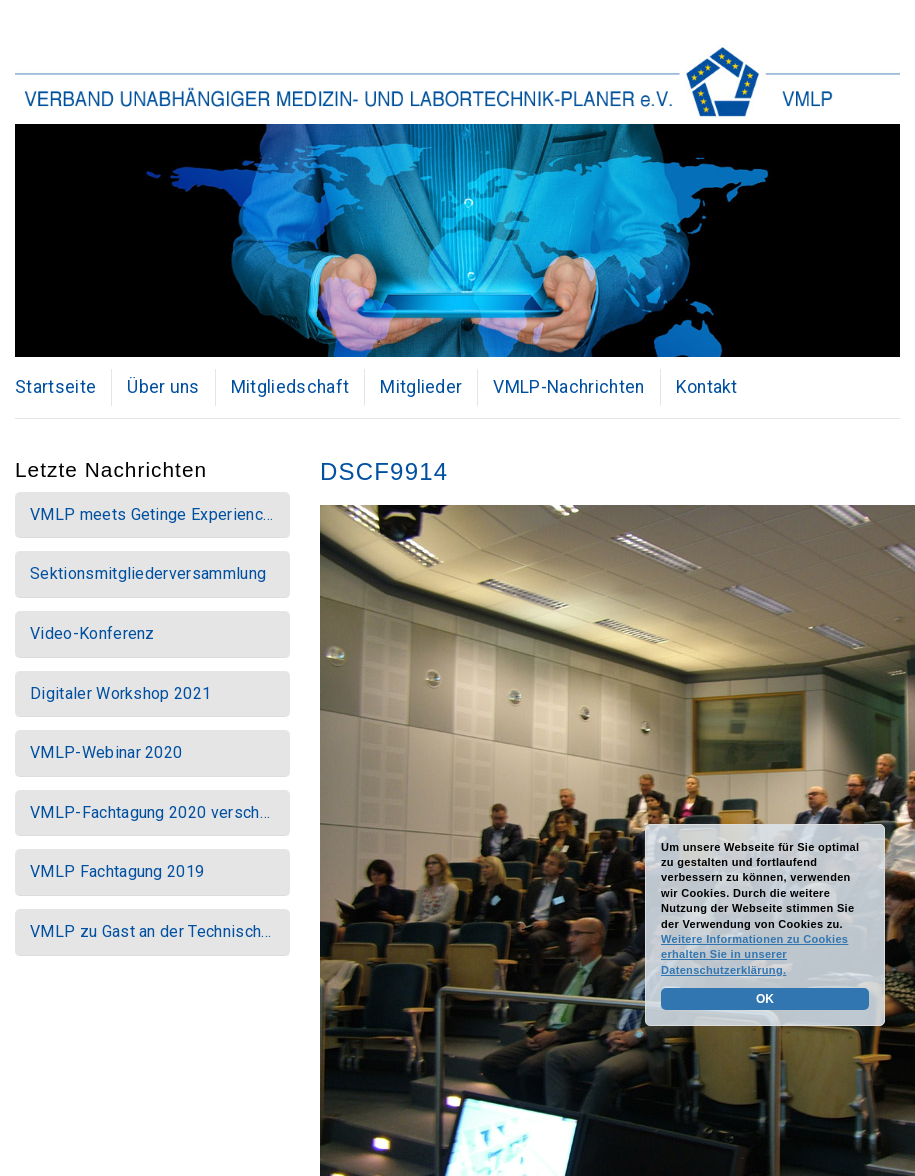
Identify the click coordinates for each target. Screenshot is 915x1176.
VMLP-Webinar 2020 (106, 752)
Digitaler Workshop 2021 (120, 693)
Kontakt (707, 387)
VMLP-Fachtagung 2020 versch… (150, 812)
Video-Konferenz (92, 633)
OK (765, 999)
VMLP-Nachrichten (568, 387)
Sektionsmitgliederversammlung (148, 573)
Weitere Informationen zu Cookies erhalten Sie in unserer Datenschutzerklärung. (754, 954)
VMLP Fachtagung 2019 (117, 871)
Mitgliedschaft (290, 387)
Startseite (55, 387)
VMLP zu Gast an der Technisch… (151, 931)
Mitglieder (421, 387)
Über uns (163, 387)
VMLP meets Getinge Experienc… (151, 514)
